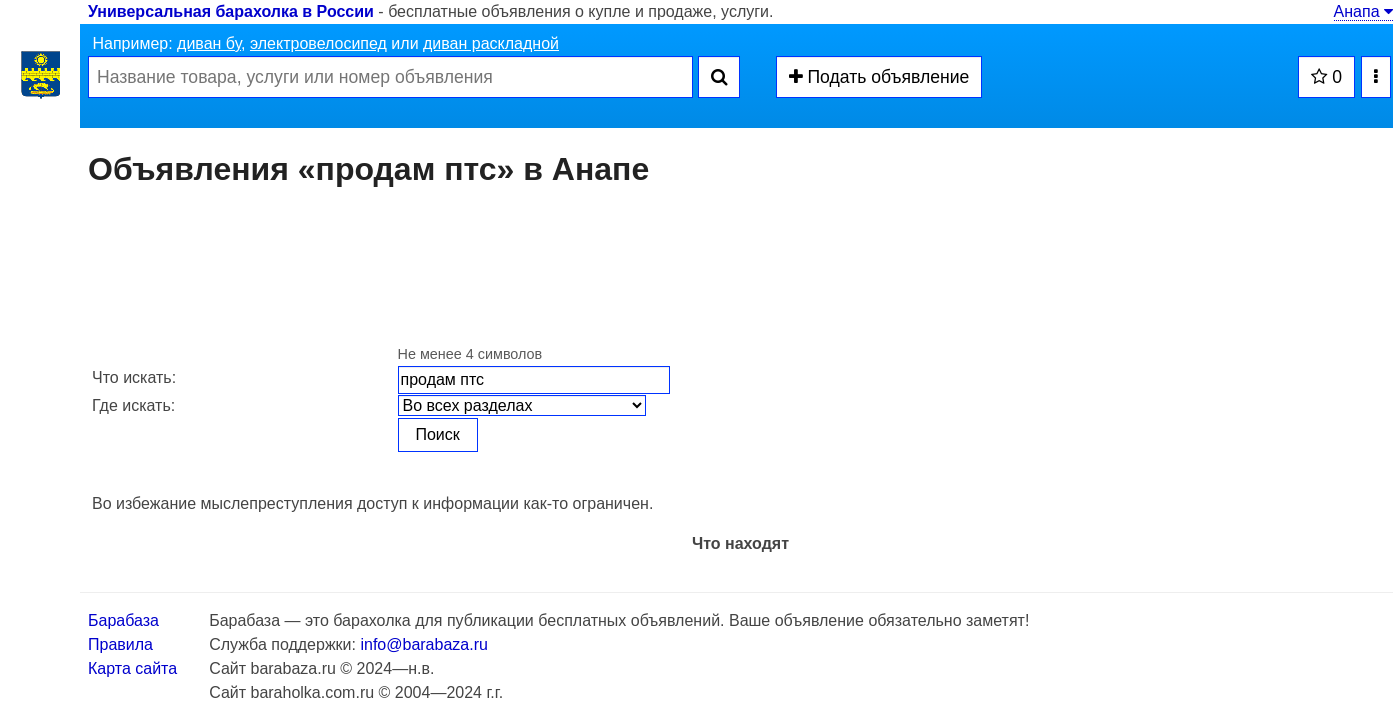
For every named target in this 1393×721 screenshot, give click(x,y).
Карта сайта (132, 668)
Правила (120, 644)
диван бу (209, 43)
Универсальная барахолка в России (231, 11)
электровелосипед (318, 43)
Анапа (1363, 11)
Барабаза (123, 620)
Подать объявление (879, 77)
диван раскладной (491, 43)
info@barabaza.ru (423, 644)
